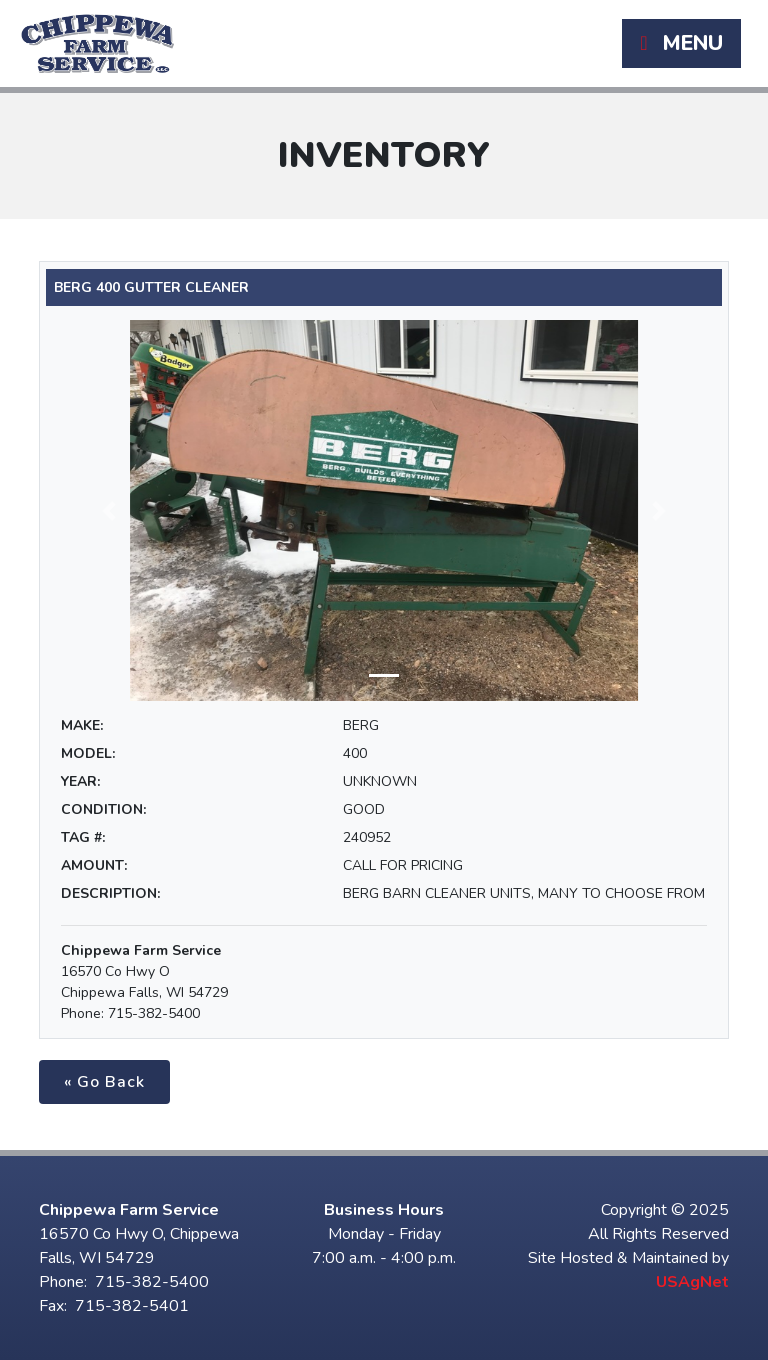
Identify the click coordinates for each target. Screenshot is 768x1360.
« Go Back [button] (104, 1082)
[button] (109, 510)
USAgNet (692, 1282)
